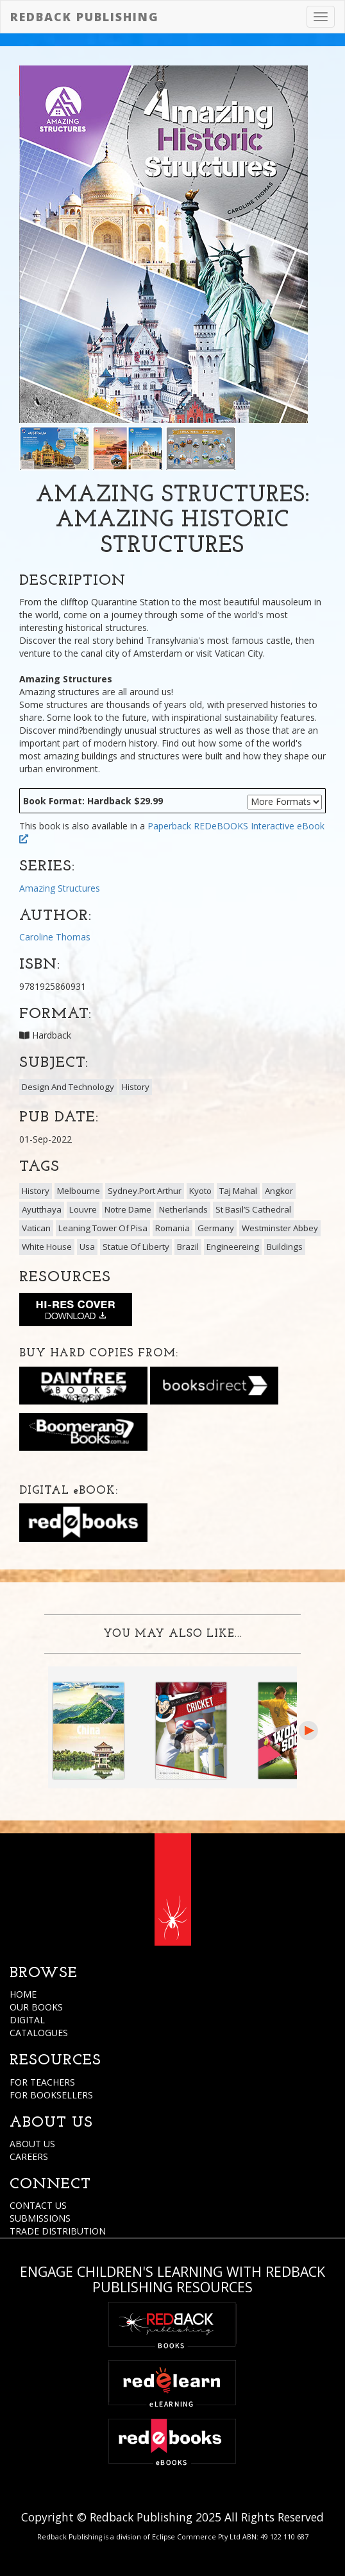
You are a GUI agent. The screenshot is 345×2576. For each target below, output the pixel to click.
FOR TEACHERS (42, 2082)
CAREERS (29, 2156)
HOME (23, 1994)
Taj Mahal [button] (238, 1191)
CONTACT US (38, 2205)
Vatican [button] (36, 1228)
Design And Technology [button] (68, 1087)
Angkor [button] (279, 1191)
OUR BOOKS (36, 2007)
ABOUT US (32, 2144)
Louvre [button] (83, 1209)
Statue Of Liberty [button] (136, 1246)
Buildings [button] (285, 1246)
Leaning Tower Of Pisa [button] (102, 1228)
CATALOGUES (39, 2033)
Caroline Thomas (54, 937)
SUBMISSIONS (40, 2218)
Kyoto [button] (200, 1191)
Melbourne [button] (78, 1191)
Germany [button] (216, 1228)
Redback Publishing (84, 16)
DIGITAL (27, 2020)
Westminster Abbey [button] (280, 1228)
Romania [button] (172, 1228)
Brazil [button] (188, 1246)
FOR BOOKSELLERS (51, 2095)
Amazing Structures (59, 888)
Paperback (169, 826)
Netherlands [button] (183, 1209)
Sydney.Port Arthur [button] (144, 1191)
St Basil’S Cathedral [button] (253, 1209)
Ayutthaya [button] (42, 1209)
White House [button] (47, 1246)
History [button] (135, 1087)
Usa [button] (87, 1246)
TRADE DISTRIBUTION (58, 2231)
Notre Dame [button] (128, 1209)
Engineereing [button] (232, 1246)
